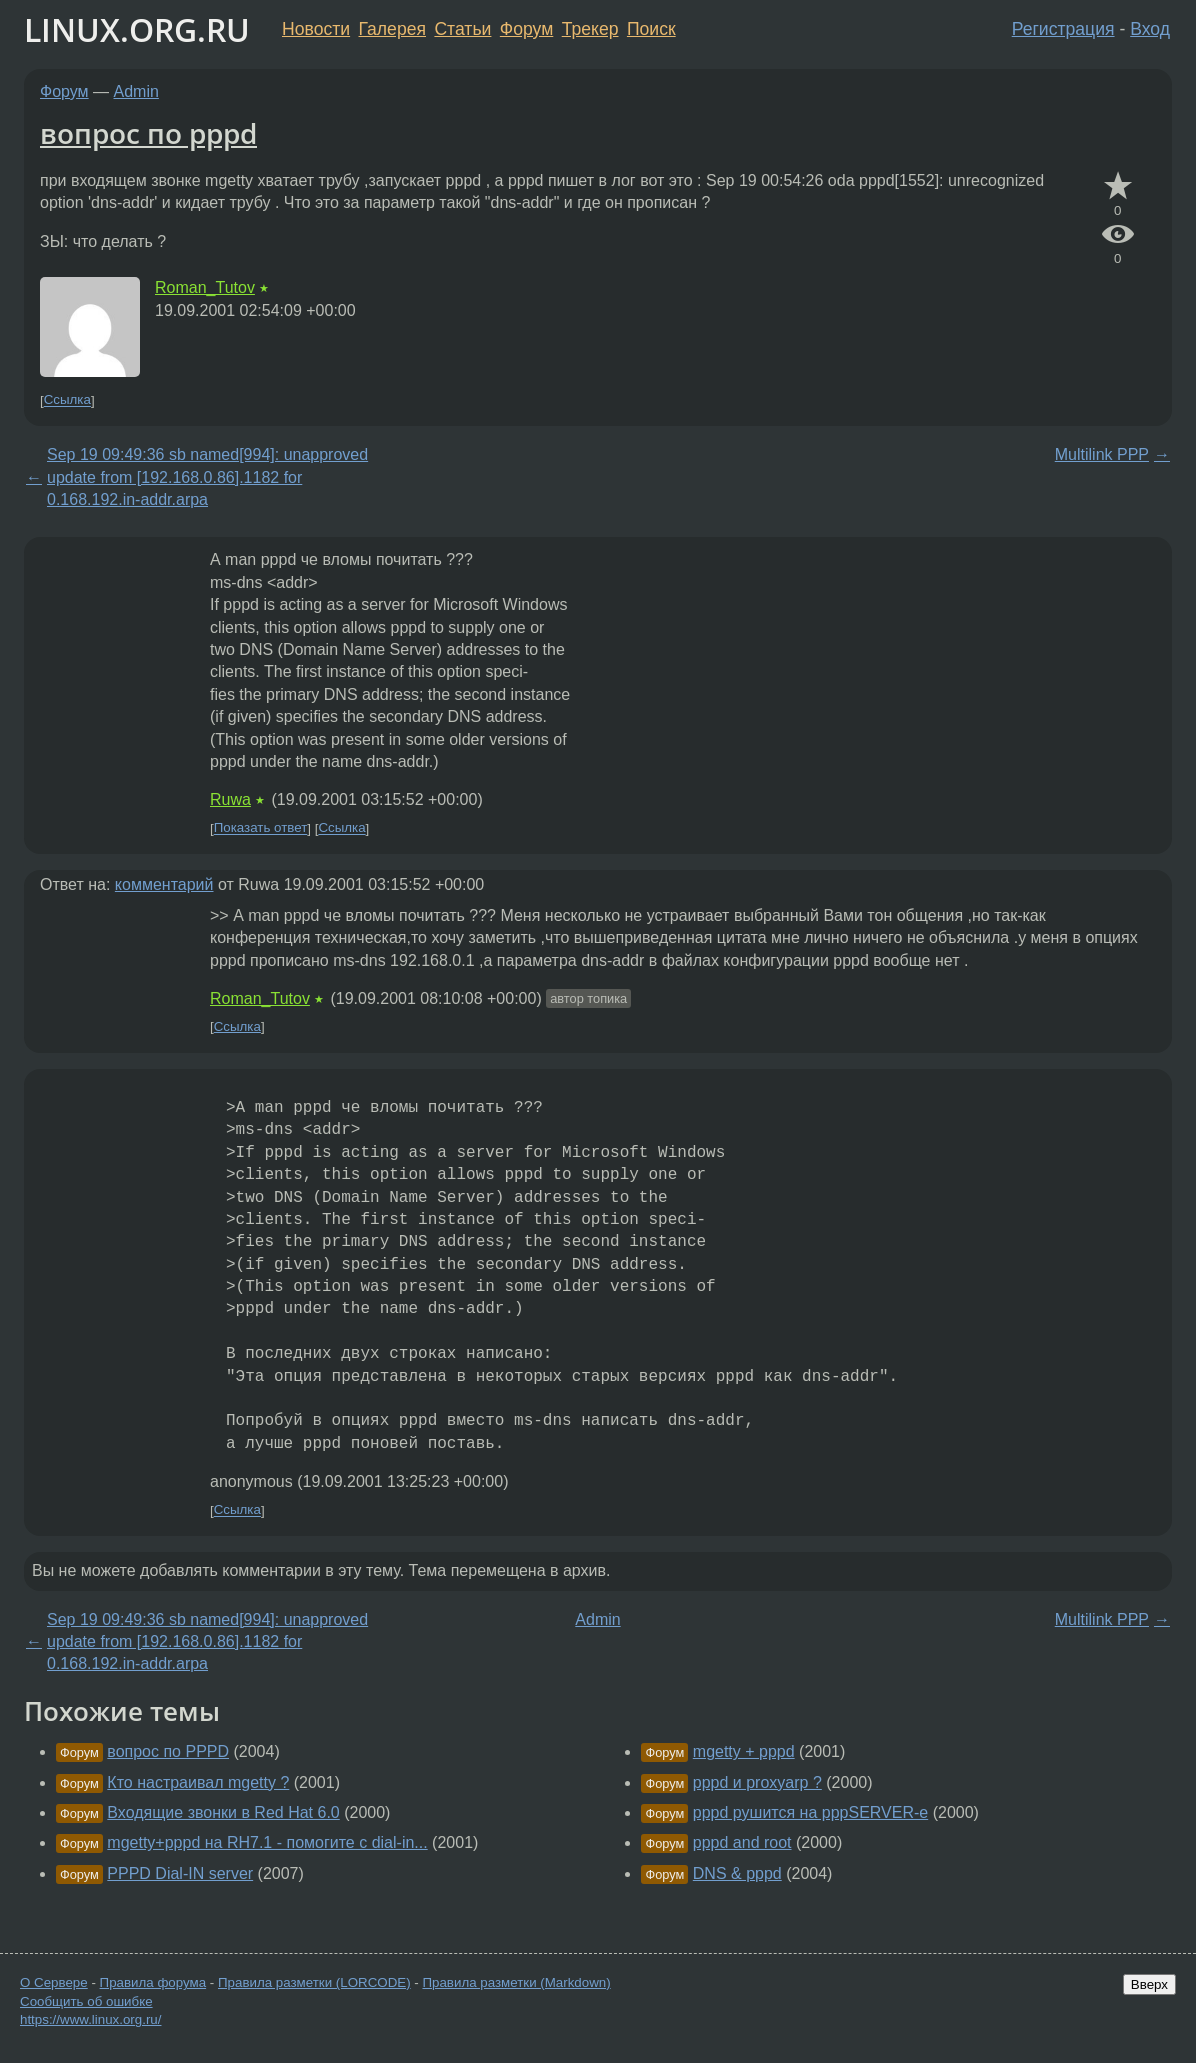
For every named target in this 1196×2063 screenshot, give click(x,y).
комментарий (164, 884)
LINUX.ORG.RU (137, 29)
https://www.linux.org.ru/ (90, 2019)
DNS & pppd (737, 1873)
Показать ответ (261, 828)
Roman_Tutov (205, 287)
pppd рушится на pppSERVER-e (810, 1812)
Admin (136, 91)
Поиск (651, 29)
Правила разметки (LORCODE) (314, 1982)
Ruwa (230, 799)
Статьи (462, 29)
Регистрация (1063, 29)
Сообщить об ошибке (86, 2001)
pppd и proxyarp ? (757, 1782)
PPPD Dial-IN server (180, 1873)
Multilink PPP (1102, 454)
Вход (1150, 29)
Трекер (590, 29)
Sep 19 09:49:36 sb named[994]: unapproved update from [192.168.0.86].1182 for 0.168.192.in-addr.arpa (207, 477)
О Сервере (54, 1982)
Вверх (1149, 1984)
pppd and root (742, 1842)
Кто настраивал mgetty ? (198, 1782)
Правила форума (153, 1982)
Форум (526, 29)
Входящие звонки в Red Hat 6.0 (223, 1812)
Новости (316, 29)
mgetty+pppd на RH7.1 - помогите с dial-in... (267, 1842)
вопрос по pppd (148, 133)
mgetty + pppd (744, 1751)
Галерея (392, 29)
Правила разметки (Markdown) (516, 1982)
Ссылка (67, 400)
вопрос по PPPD (168, 1751)
